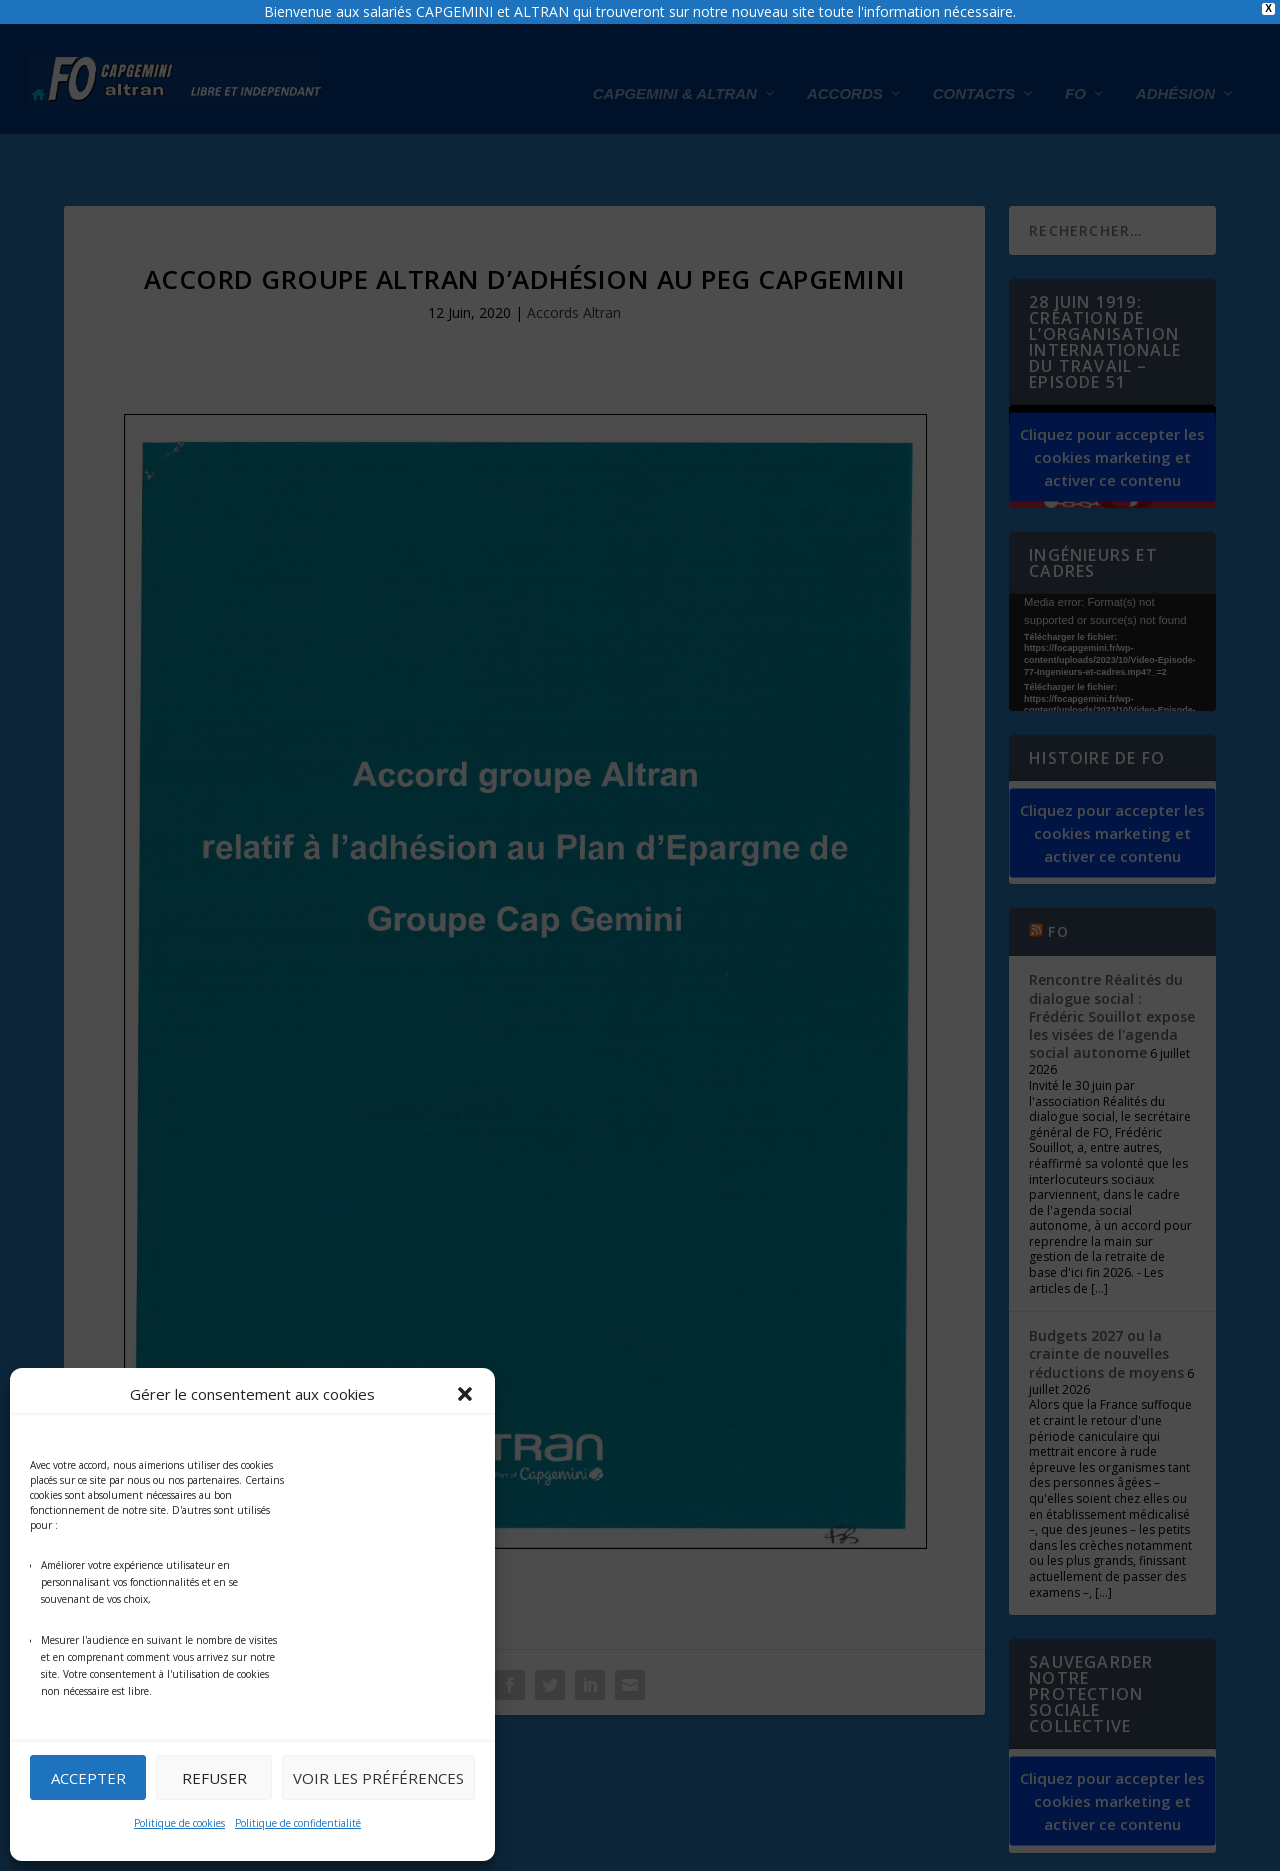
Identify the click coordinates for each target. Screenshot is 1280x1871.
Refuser (214, 1778)
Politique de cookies (179, 1823)
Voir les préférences (378, 1778)
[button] (465, 1394)
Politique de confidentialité (298, 1823)
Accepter (88, 1778)
